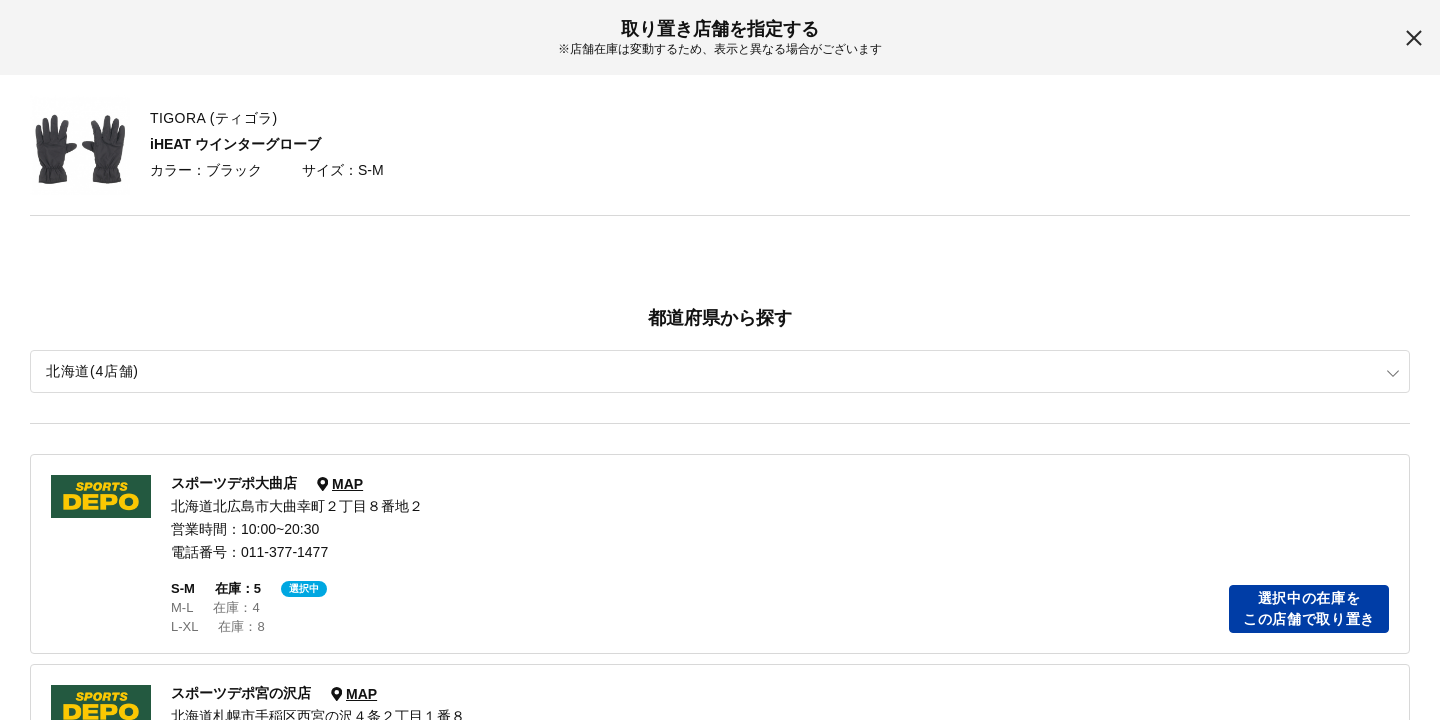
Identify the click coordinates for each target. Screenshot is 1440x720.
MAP (347, 484)
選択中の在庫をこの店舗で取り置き (1309, 608)
